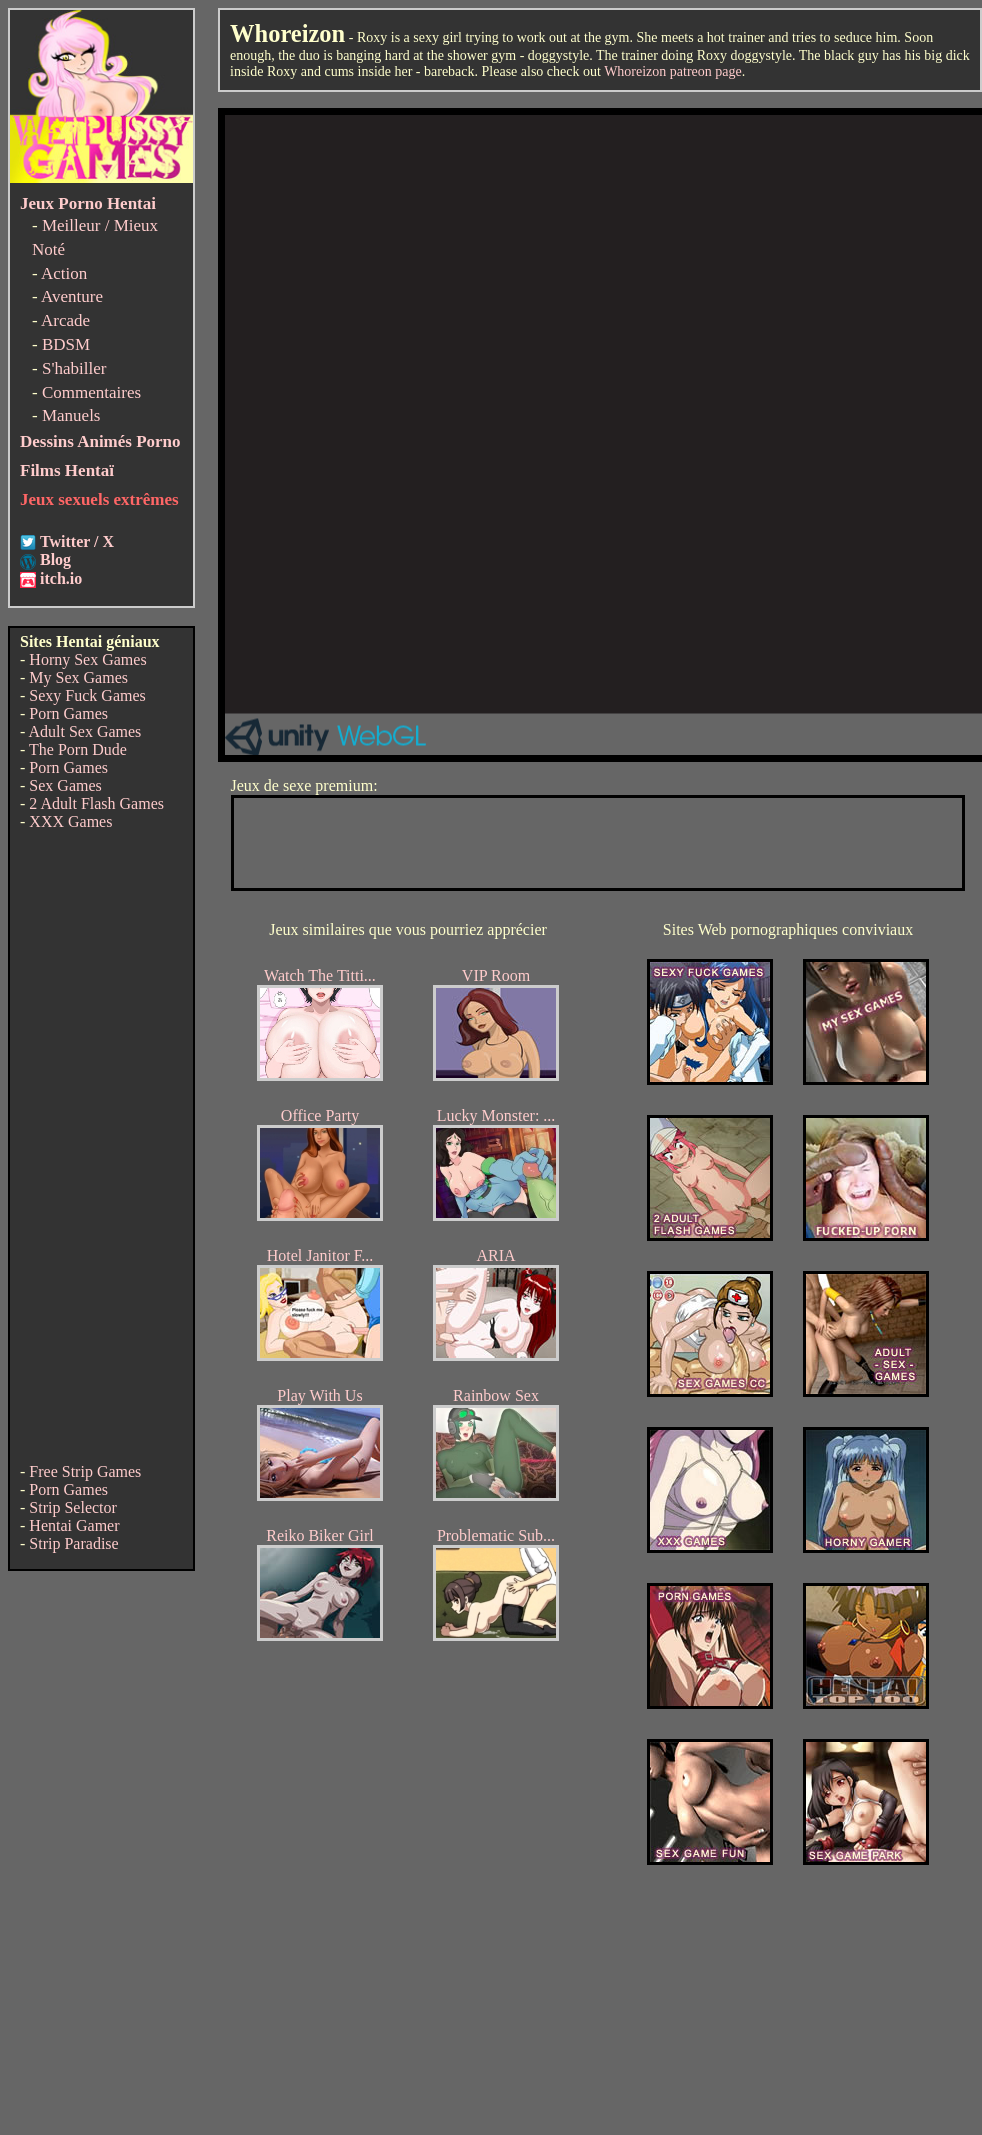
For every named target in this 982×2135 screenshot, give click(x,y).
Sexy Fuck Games (87, 695)
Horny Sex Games (87, 659)
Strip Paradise (73, 1543)
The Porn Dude (78, 749)
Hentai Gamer (74, 1525)
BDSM (66, 344)
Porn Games (68, 713)
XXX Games (70, 821)
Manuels (71, 415)
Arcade (65, 320)
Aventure (72, 296)
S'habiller (74, 368)
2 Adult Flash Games (96, 803)
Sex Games (65, 785)
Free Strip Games (85, 1471)
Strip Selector (73, 1507)
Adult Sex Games (84, 731)
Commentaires (91, 392)
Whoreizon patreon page (673, 71)
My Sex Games (78, 677)
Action (64, 273)
